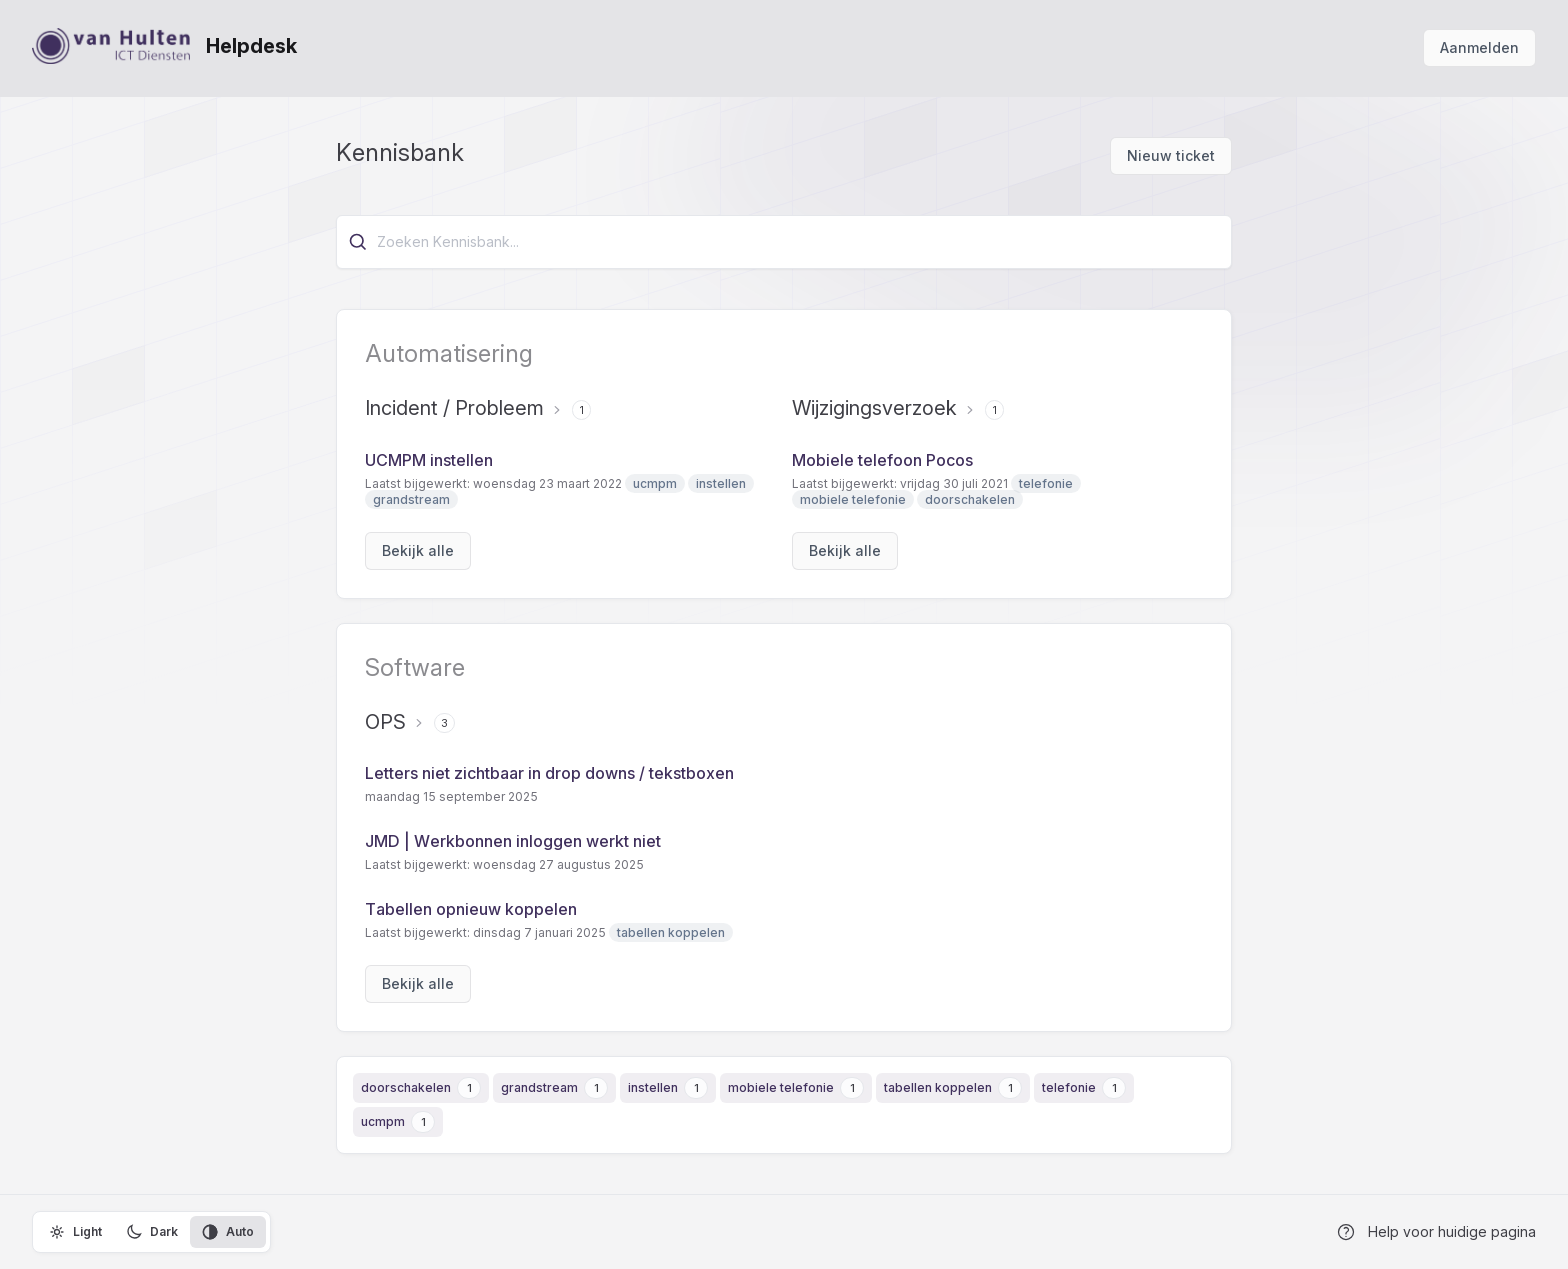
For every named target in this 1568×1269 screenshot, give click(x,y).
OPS (385, 722)
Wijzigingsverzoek (874, 408)
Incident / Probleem (454, 408)
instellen (653, 1087)
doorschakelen (406, 1087)
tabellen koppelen (938, 1087)
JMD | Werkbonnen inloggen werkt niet (513, 841)
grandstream (539, 1087)
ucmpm (383, 1121)
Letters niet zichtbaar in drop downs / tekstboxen (549, 773)
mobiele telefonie (781, 1087)
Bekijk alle (418, 550)
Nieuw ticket (1171, 155)
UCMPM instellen (429, 460)
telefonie (1069, 1087)
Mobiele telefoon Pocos (882, 460)
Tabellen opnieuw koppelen (471, 909)
